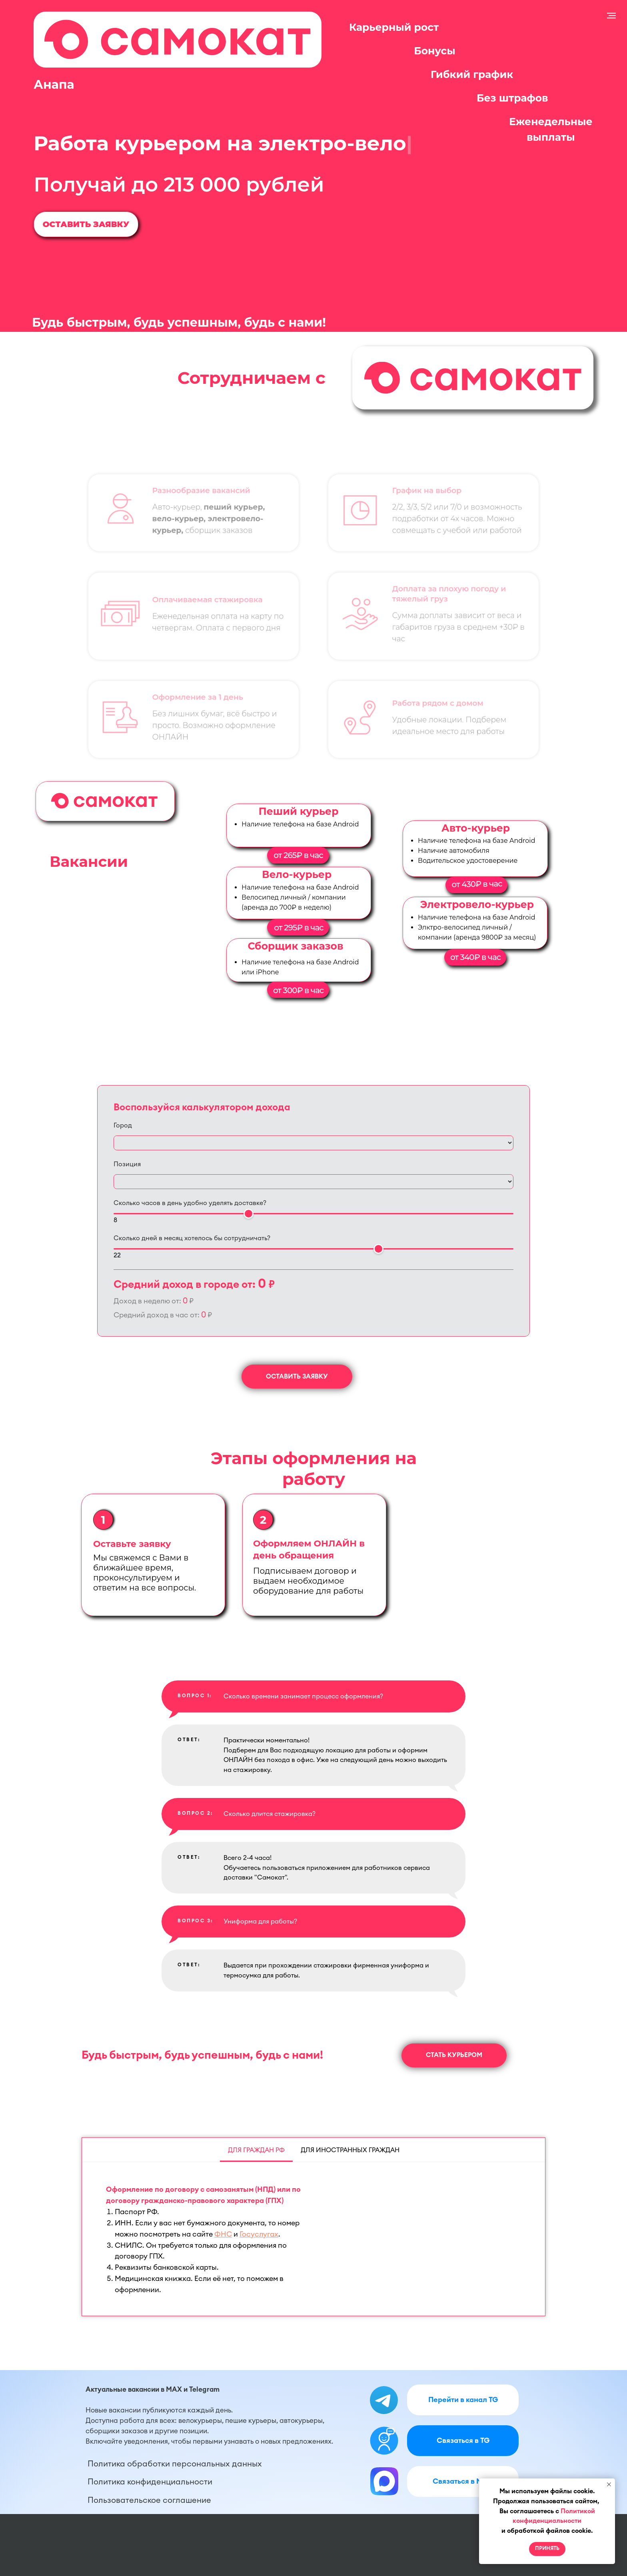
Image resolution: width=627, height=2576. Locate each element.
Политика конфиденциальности (150, 2482)
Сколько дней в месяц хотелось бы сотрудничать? (192, 1238)
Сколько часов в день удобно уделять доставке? (190, 1203)
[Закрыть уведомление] (609, 2484)
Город (123, 1125)
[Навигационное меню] (611, 15)
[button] (86, 224)
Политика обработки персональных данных (175, 2464)
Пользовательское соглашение (149, 2500)
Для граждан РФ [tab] (256, 2150)
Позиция (127, 1164)
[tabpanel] (313, 2239)
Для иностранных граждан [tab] (350, 2150)
